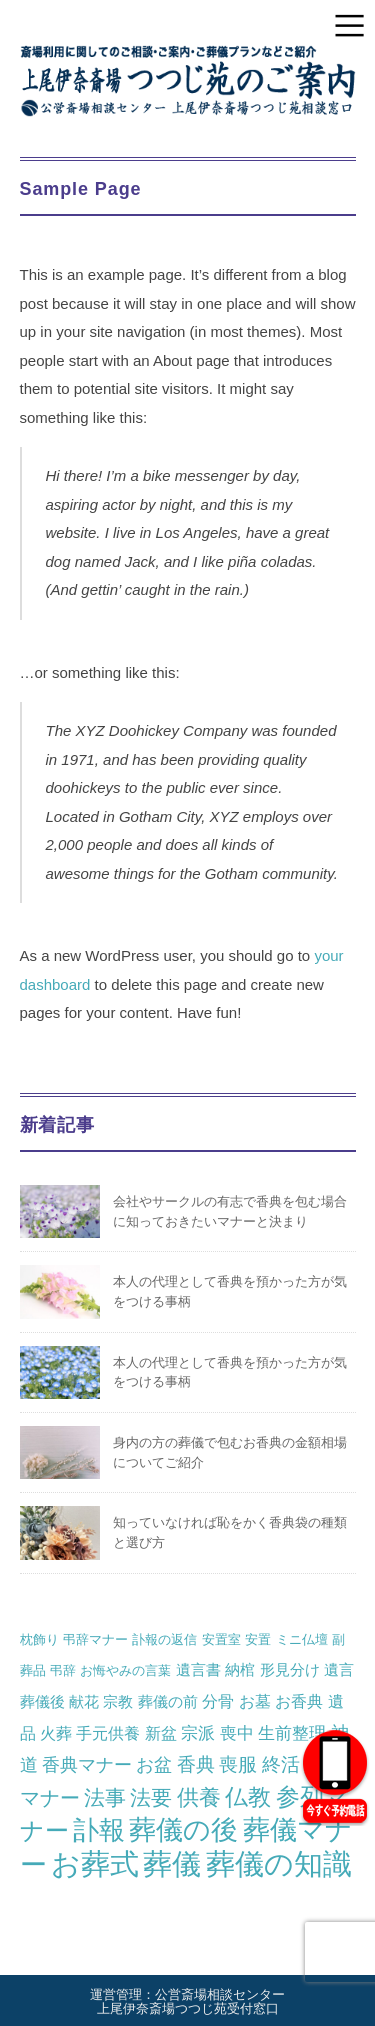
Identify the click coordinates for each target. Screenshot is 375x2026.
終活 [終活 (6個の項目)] (281, 1764)
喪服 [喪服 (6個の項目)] (238, 1764)
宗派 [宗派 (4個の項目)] (198, 1733)
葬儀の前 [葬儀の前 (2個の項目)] (168, 1701)
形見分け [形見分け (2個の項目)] (290, 1669)
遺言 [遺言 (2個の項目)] (339, 1669)
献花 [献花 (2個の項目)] (84, 1701)
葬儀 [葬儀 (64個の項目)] (172, 1864)
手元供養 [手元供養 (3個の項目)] (108, 1733)
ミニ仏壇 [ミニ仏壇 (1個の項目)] (302, 1639)
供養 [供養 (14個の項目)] (199, 1797)
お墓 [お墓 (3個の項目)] (255, 1701)
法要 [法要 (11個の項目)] (151, 1798)
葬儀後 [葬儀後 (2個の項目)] (42, 1701)
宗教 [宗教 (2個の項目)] (118, 1701)
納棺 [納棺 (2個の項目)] (240, 1669)
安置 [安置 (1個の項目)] (258, 1639)
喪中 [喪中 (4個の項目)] (237, 1733)
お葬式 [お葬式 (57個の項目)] (95, 1864)
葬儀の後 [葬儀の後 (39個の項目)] (183, 1830)
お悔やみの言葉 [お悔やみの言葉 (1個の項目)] (125, 1670)
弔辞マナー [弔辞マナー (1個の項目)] (95, 1639)
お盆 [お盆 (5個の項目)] (154, 1764)
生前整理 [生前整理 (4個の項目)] (292, 1733)
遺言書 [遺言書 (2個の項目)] (198, 1669)
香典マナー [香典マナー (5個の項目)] (87, 1764)
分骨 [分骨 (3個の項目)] (218, 1701)
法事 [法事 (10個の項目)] (105, 1797)
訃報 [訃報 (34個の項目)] (99, 1830)
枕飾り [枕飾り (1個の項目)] (39, 1639)
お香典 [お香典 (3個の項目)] (299, 1701)
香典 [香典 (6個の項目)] (196, 1764)
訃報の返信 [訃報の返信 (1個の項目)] (164, 1639)
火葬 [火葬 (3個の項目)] (56, 1733)
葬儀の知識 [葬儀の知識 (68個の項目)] (279, 1863)
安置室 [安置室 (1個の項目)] (221, 1639)
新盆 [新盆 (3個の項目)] (161, 1733)
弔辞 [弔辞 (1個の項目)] (63, 1670)
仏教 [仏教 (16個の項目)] (248, 1797)
